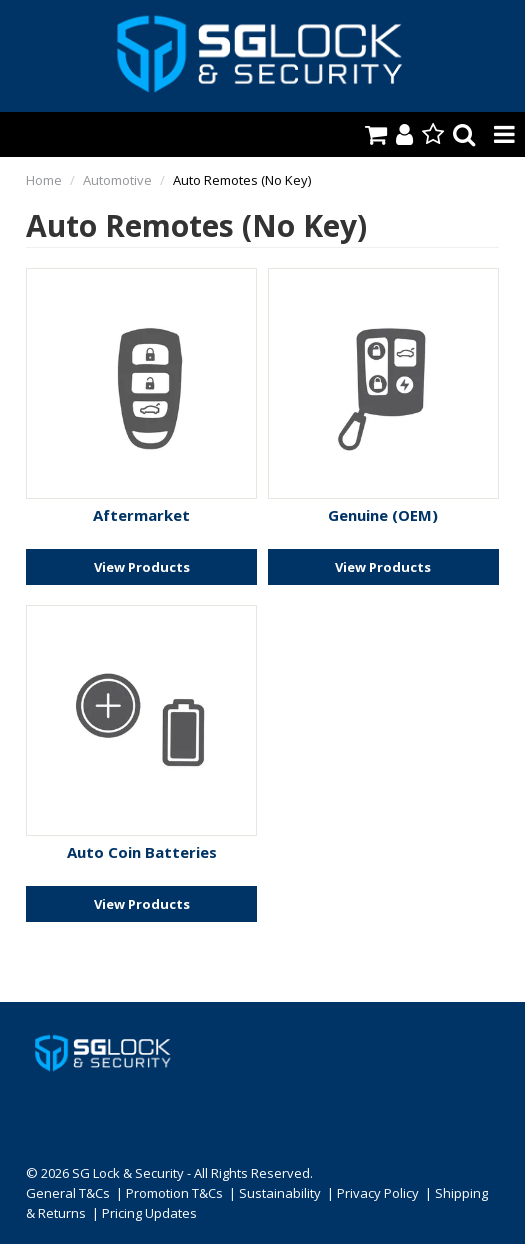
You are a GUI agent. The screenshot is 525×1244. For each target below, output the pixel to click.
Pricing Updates (149, 1213)
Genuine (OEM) (383, 515)
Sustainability (280, 1193)
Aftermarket (141, 515)
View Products (142, 567)
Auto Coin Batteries (142, 852)
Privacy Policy (378, 1193)
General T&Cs (68, 1193)
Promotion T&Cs (174, 1193)
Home (44, 180)
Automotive (117, 180)
